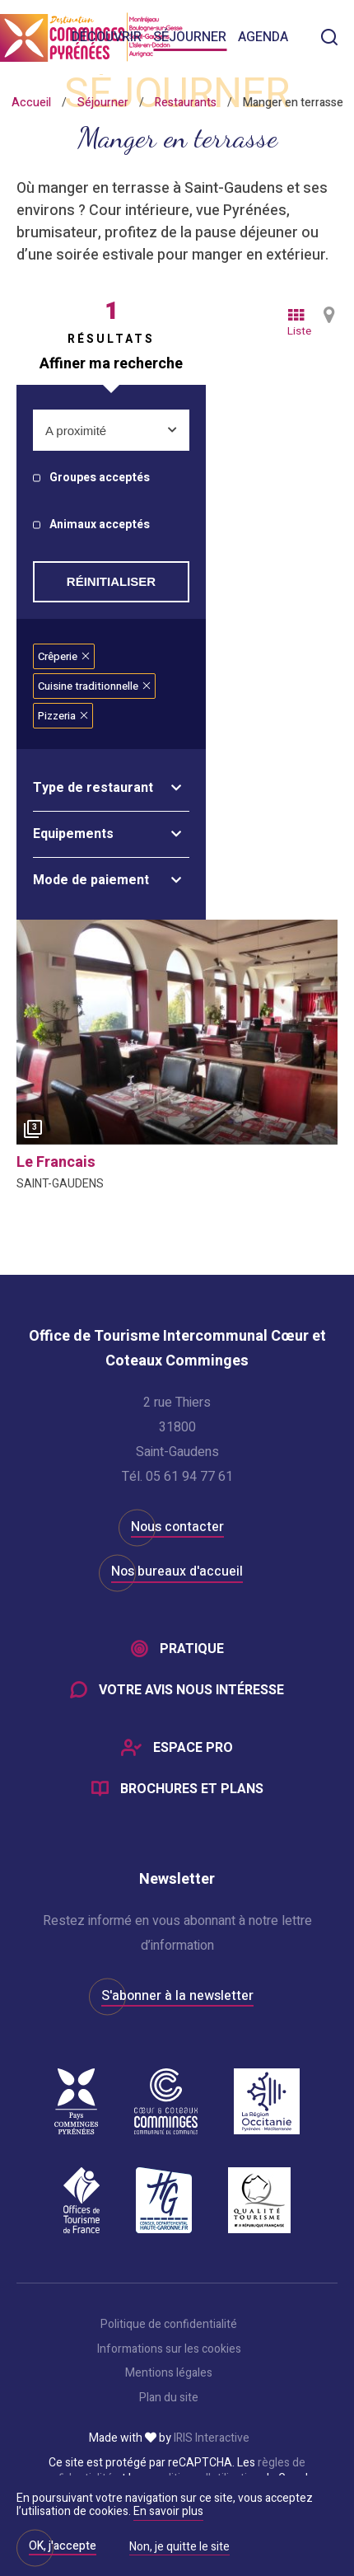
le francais (55, 1162)
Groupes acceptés (99, 478)
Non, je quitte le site (179, 2548)
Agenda (263, 37)
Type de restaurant (93, 788)
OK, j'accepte (62, 2546)
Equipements (73, 834)
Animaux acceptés (99, 525)
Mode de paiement (91, 880)
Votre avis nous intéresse (191, 1690)
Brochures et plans (191, 1789)
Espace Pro (193, 1748)
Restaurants (186, 102)
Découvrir (107, 37)
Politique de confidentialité (168, 2324)
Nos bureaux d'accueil (177, 1571)
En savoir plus (168, 2511)
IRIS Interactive (211, 2438)
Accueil (31, 102)
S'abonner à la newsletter (177, 1996)
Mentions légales (168, 2373)
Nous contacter (177, 1527)
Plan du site (168, 2398)
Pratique (192, 1649)
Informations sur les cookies (169, 2349)
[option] (177, 1032)
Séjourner (189, 37)
